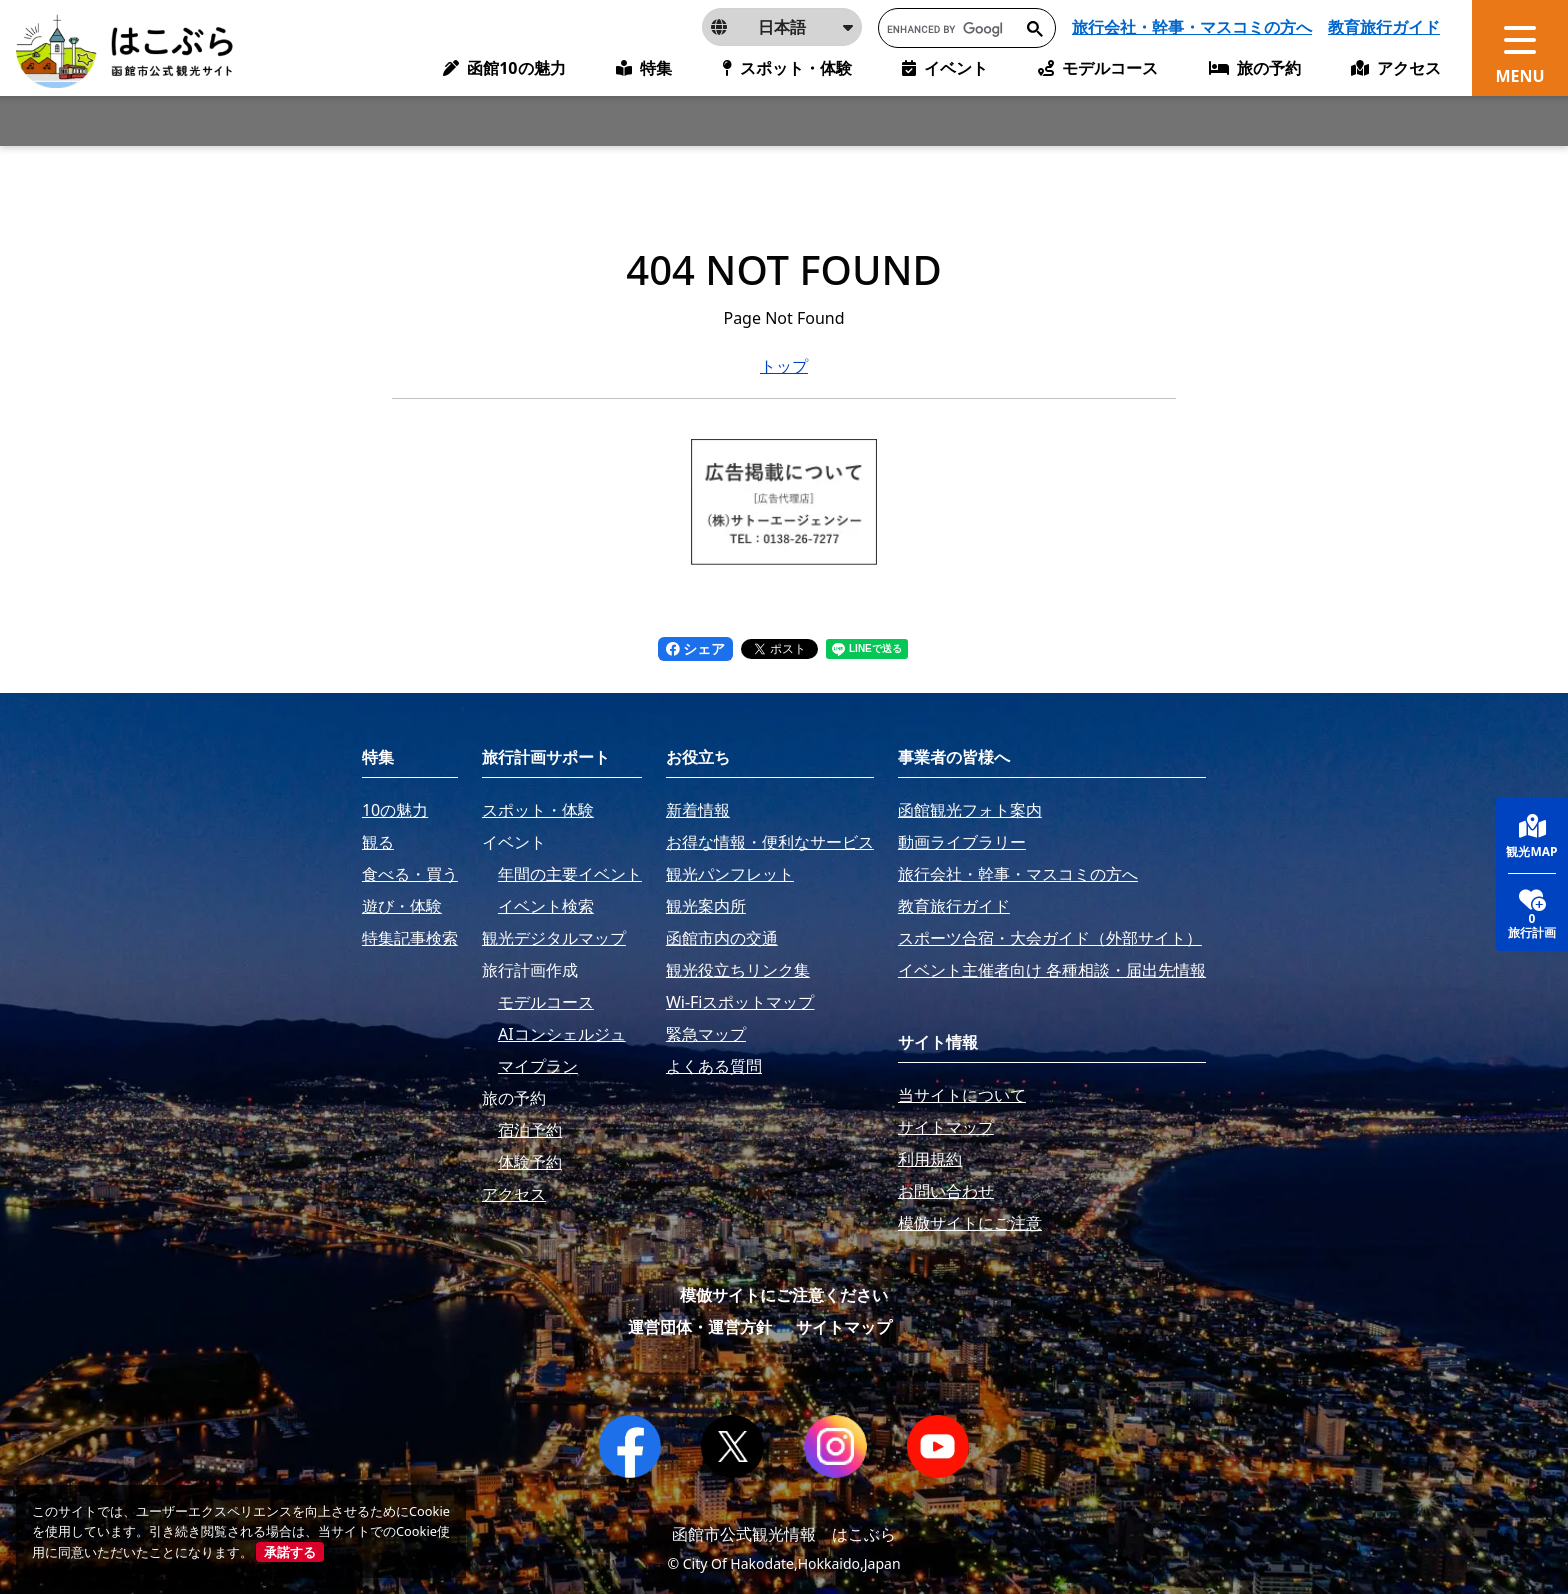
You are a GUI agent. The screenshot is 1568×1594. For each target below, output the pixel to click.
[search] (945, 29)
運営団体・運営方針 (700, 1327)
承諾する (290, 1552)
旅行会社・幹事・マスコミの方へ (1192, 27)
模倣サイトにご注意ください (784, 1295)
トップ (784, 366)
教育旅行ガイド (1384, 27)
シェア (696, 648)
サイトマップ (844, 1327)
